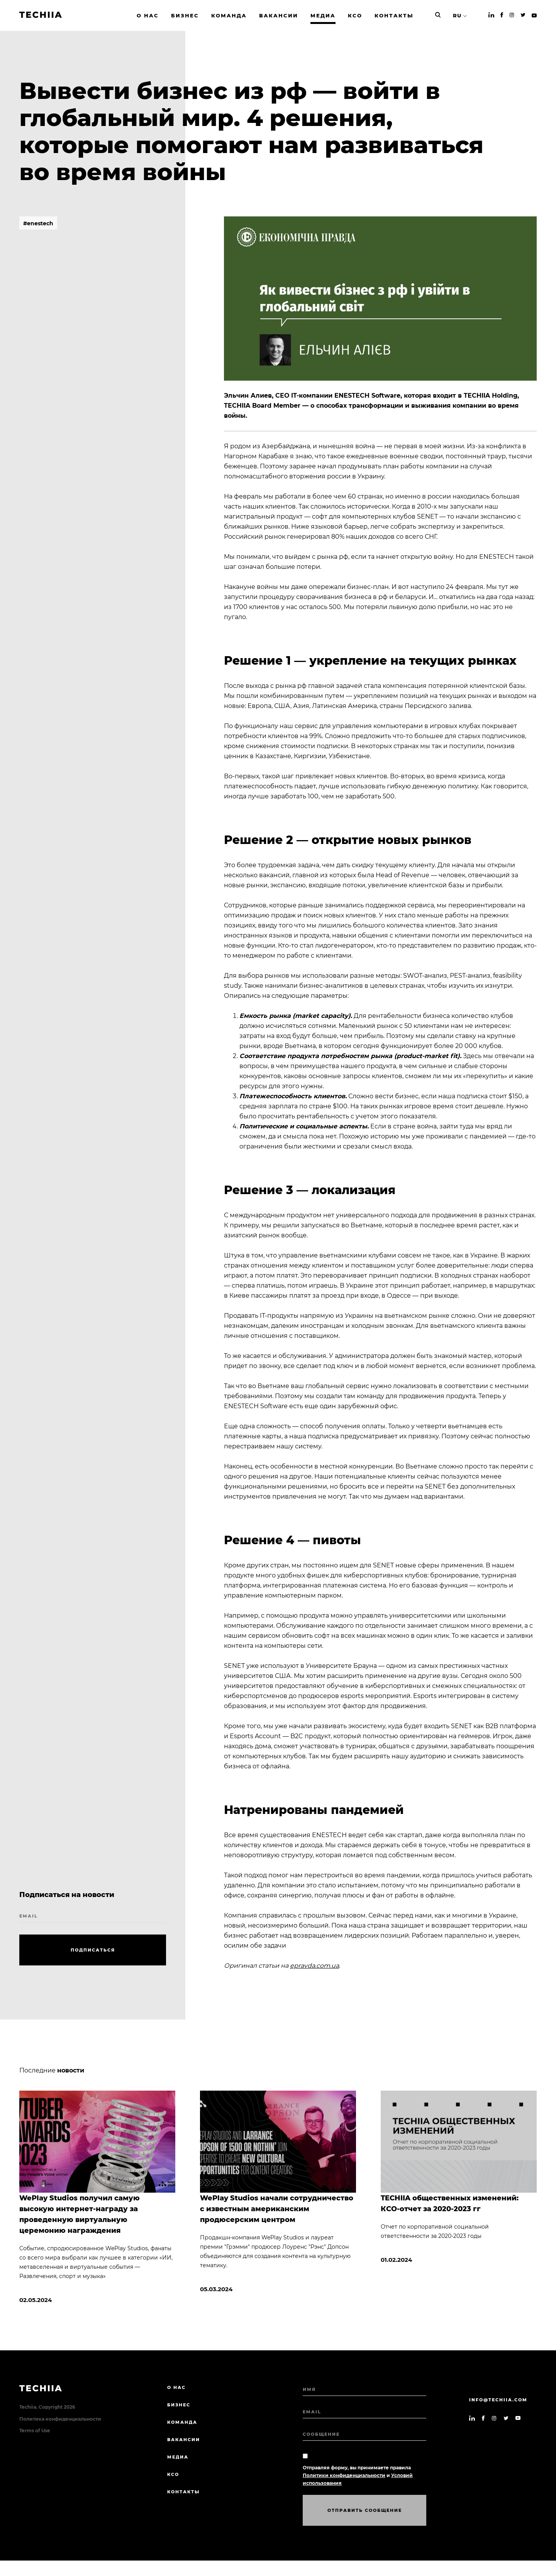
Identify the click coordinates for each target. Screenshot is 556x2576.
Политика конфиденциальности (60, 2419)
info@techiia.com (498, 2399)
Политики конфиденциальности (344, 2475)
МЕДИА (177, 2457)
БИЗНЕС (178, 2405)
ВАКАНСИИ (183, 2439)
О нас (176, 2387)
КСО (173, 2474)
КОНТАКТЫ (183, 2491)
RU (457, 15)
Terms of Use (34, 2430)
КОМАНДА (182, 2422)
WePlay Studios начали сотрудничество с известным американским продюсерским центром (276, 2209)
